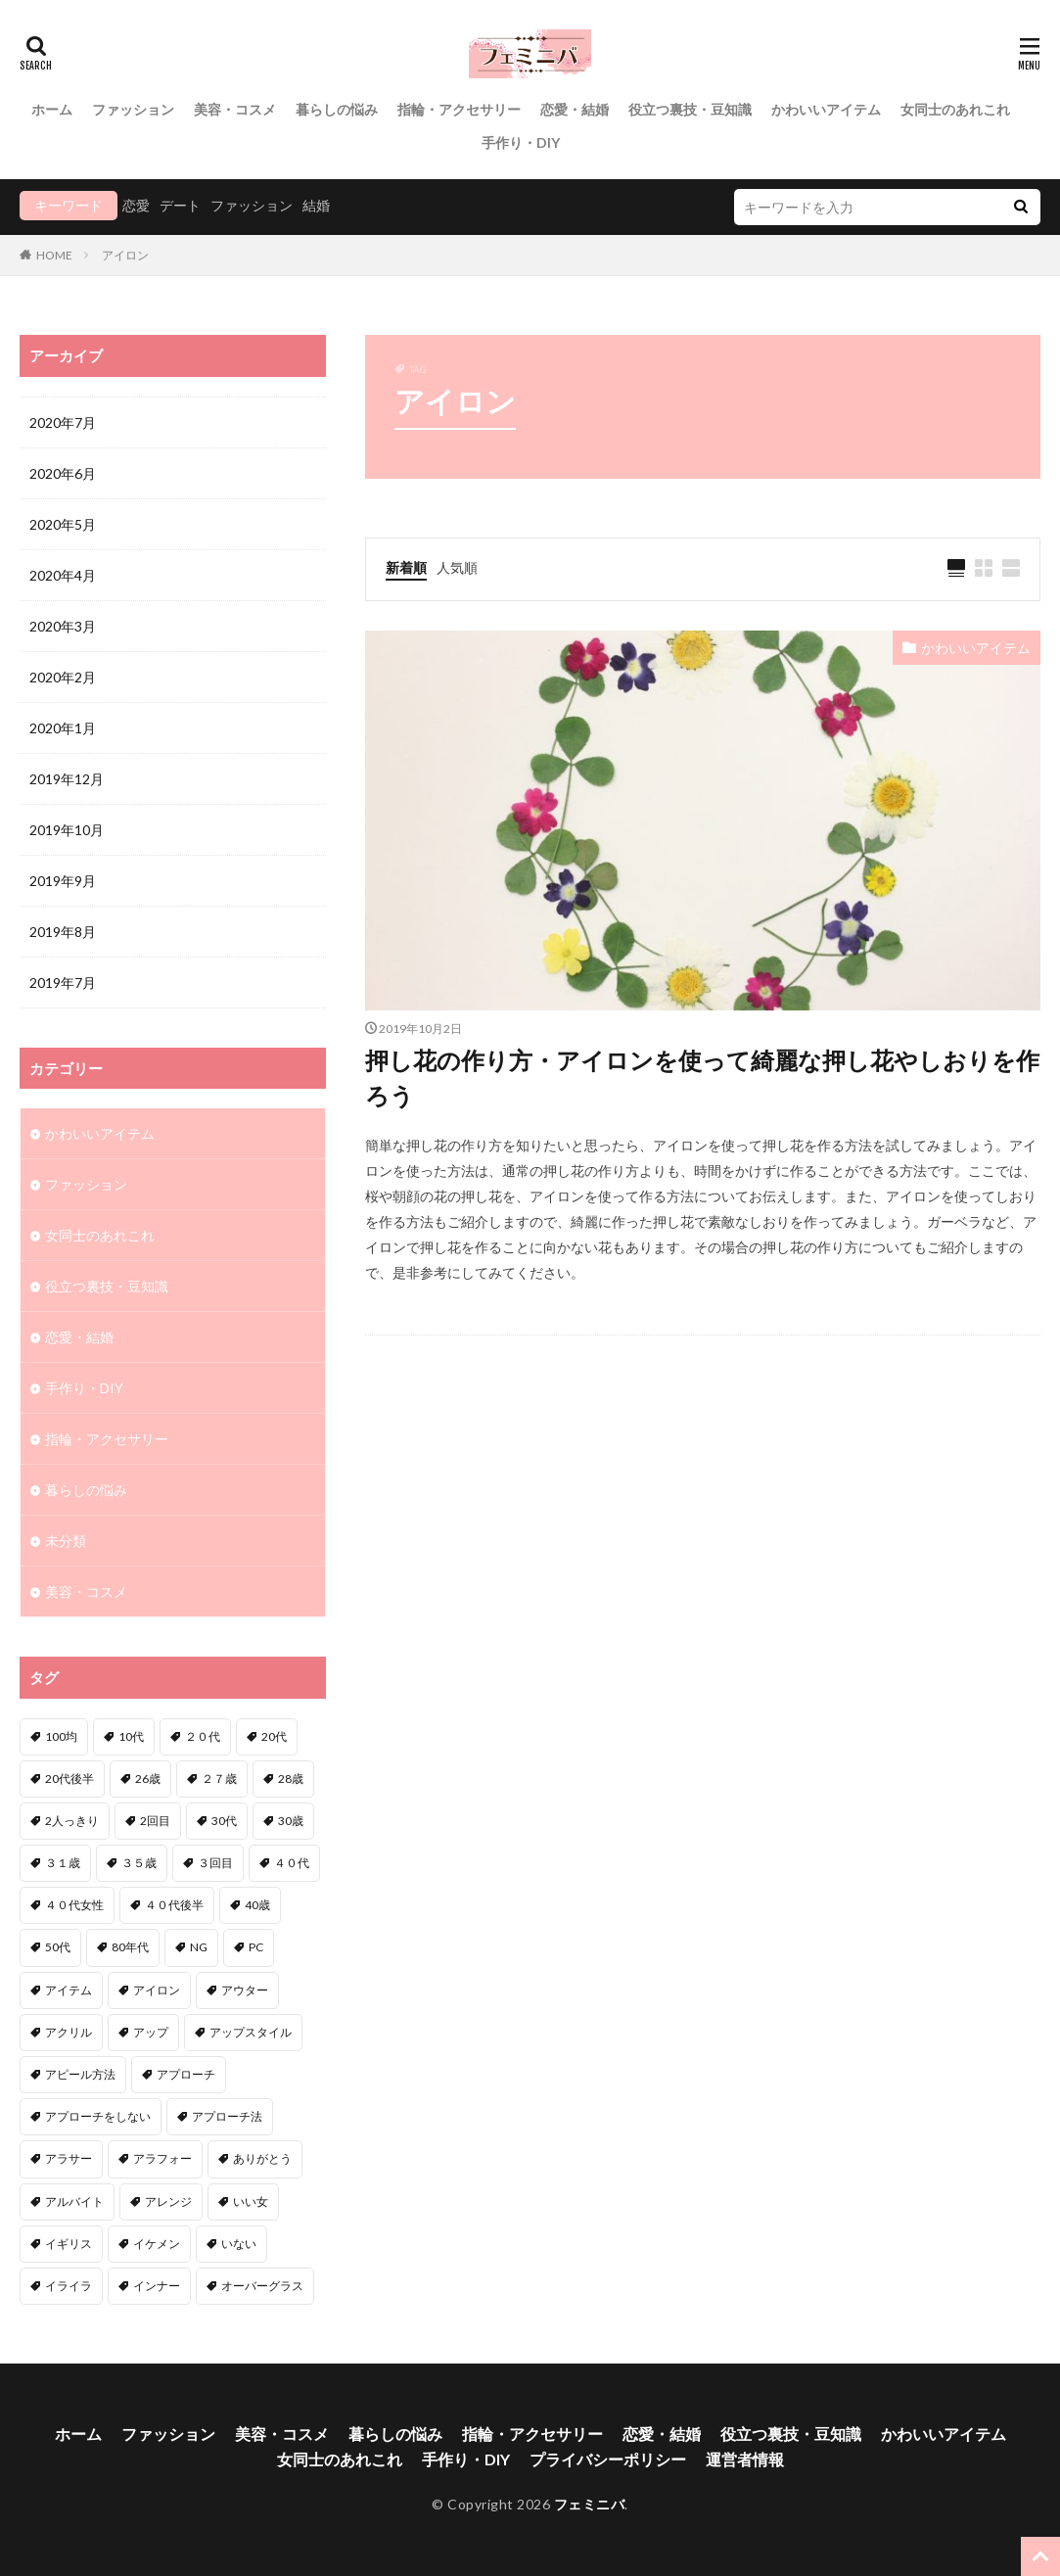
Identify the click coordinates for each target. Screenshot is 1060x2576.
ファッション (133, 109)
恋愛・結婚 (574, 109)
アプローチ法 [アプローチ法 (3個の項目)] (227, 2116)
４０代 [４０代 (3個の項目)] (291, 1862)
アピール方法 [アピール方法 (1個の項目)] (80, 2074)
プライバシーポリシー (608, 2459)
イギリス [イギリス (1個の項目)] (68, 2243)
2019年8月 (62, 931)
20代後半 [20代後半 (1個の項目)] (69, 1778)
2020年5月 (62, 524)
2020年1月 (62, 728)
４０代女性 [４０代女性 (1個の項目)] (74, 1904)
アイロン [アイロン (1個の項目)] (156, 1990)
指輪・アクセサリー (459, 109)
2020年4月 (62, 575)
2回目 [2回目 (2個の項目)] (155, 1820)
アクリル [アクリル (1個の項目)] (68, 2032)
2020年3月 (62, 626)
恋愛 (136, 205)
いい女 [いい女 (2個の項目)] (250, 2201)
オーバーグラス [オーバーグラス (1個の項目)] (262, 2285)
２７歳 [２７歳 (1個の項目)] (219, 1778)
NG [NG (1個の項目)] (198, 1947)
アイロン (125, 255)
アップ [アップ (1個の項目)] (150, 2032)
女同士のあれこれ (955, 109)
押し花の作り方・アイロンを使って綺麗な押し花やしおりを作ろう (702, 1077)
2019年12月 (66, 779)
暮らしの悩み (337, 109)
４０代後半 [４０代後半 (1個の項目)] (174, 1904)
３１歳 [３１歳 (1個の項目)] (62, 1862)
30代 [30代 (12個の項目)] (224, 1820)
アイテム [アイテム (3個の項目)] (68, 1990)
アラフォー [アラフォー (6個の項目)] (162, 2158)
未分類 (65, 1540)
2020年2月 (62, 677)
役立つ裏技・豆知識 (690, 109)
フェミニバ (589, 2504)
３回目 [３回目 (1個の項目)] (215, 1862)
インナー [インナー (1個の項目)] (156, 2285)
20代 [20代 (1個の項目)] (274, 1736)
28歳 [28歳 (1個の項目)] (290, 1778)
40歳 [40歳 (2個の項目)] (257, 1904)
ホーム (51, 109)
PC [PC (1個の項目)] (256, 1947)
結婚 (316, 205)
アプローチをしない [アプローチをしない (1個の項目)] (98, 2116)
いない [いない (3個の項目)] (238, 2243)
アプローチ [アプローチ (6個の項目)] (186, 2074)
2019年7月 (62, 982)
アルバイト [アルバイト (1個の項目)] (74, 2201)
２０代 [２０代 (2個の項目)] (202, 1736)
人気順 (457, 567)
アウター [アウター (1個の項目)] (244, 1990)
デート (180, 205)
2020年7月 (62, 422)
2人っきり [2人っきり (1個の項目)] (72, 1820)
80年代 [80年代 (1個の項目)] (130, 1947)
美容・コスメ (235, 109)
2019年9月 (62, 880)
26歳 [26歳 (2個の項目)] (148, 1778)
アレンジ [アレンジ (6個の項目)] (168, 2201)
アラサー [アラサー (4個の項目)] (68, 2158)
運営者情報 (745, 2459)
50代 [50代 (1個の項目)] (57, 1947)
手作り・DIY (521, 142)
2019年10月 (66, 829)
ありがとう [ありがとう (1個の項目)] (262, 2158)
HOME (54, 255)
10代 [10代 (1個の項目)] (131, 1736)
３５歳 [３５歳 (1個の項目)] (139, 1862)
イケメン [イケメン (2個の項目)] (156, 2243)
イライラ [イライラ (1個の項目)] (68, 2285)
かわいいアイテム (826, 109)
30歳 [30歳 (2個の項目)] (290, 1820)
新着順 (406, 567)
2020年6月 (62, 473)
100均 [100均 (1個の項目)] (61, 1736)
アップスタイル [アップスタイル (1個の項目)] (250, 2032)
